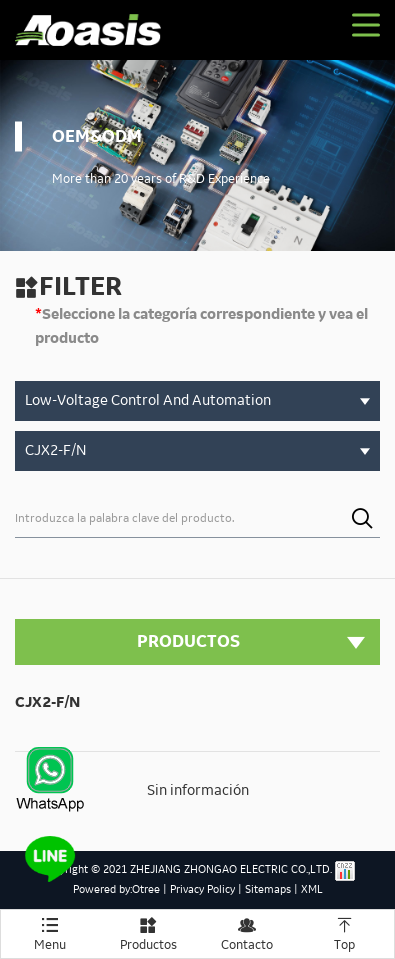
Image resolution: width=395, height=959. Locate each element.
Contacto (247, 931)
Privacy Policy (202, 890)
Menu (50, 931)
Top (345, 931)
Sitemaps (268, 890)
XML (312, 890)
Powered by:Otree (116, 890)
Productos (148, 931)
